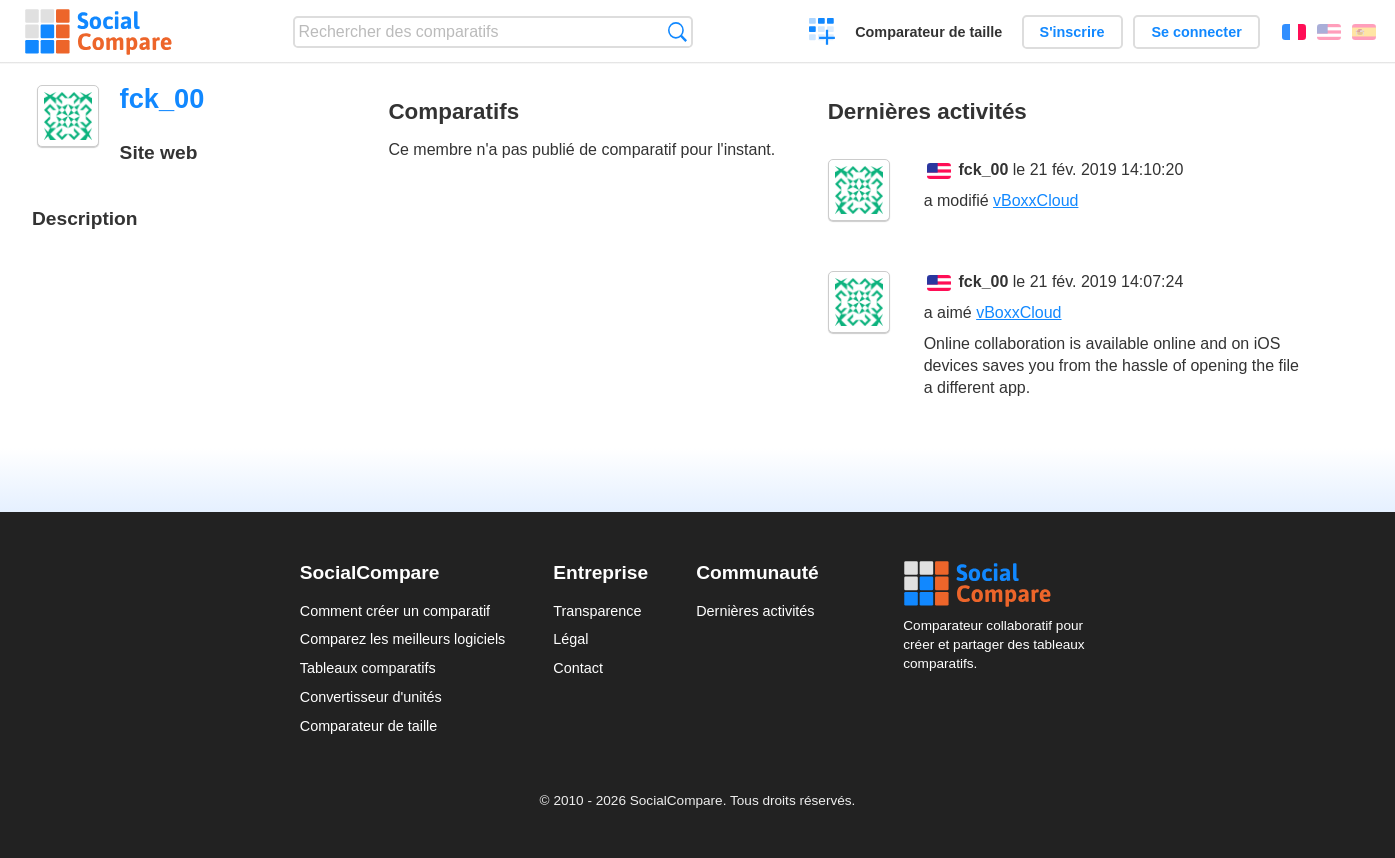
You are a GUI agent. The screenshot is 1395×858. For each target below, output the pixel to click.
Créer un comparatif (822, 34)
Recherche (677, 31)
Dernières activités (755, 611)
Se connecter (1196, 32)
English (1329, 32)
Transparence (597, 611)
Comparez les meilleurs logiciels (403, 639)
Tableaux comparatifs (368, 668)
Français (1294, 32)
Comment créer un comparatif (395, 611)
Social (999, 584)
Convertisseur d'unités (371, 697)
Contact (578, 668)
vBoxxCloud (1035, 200)
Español (1364, 32)
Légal (570, 639)
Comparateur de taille (928, 32)
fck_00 (984, 169)
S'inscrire (1072, 32)
